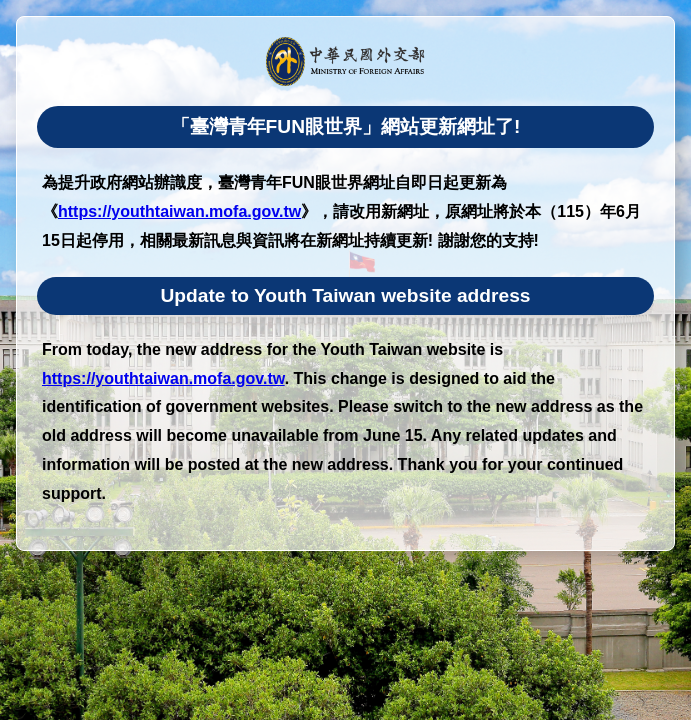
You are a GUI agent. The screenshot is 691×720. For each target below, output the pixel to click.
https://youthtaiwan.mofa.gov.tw (179, 211)
